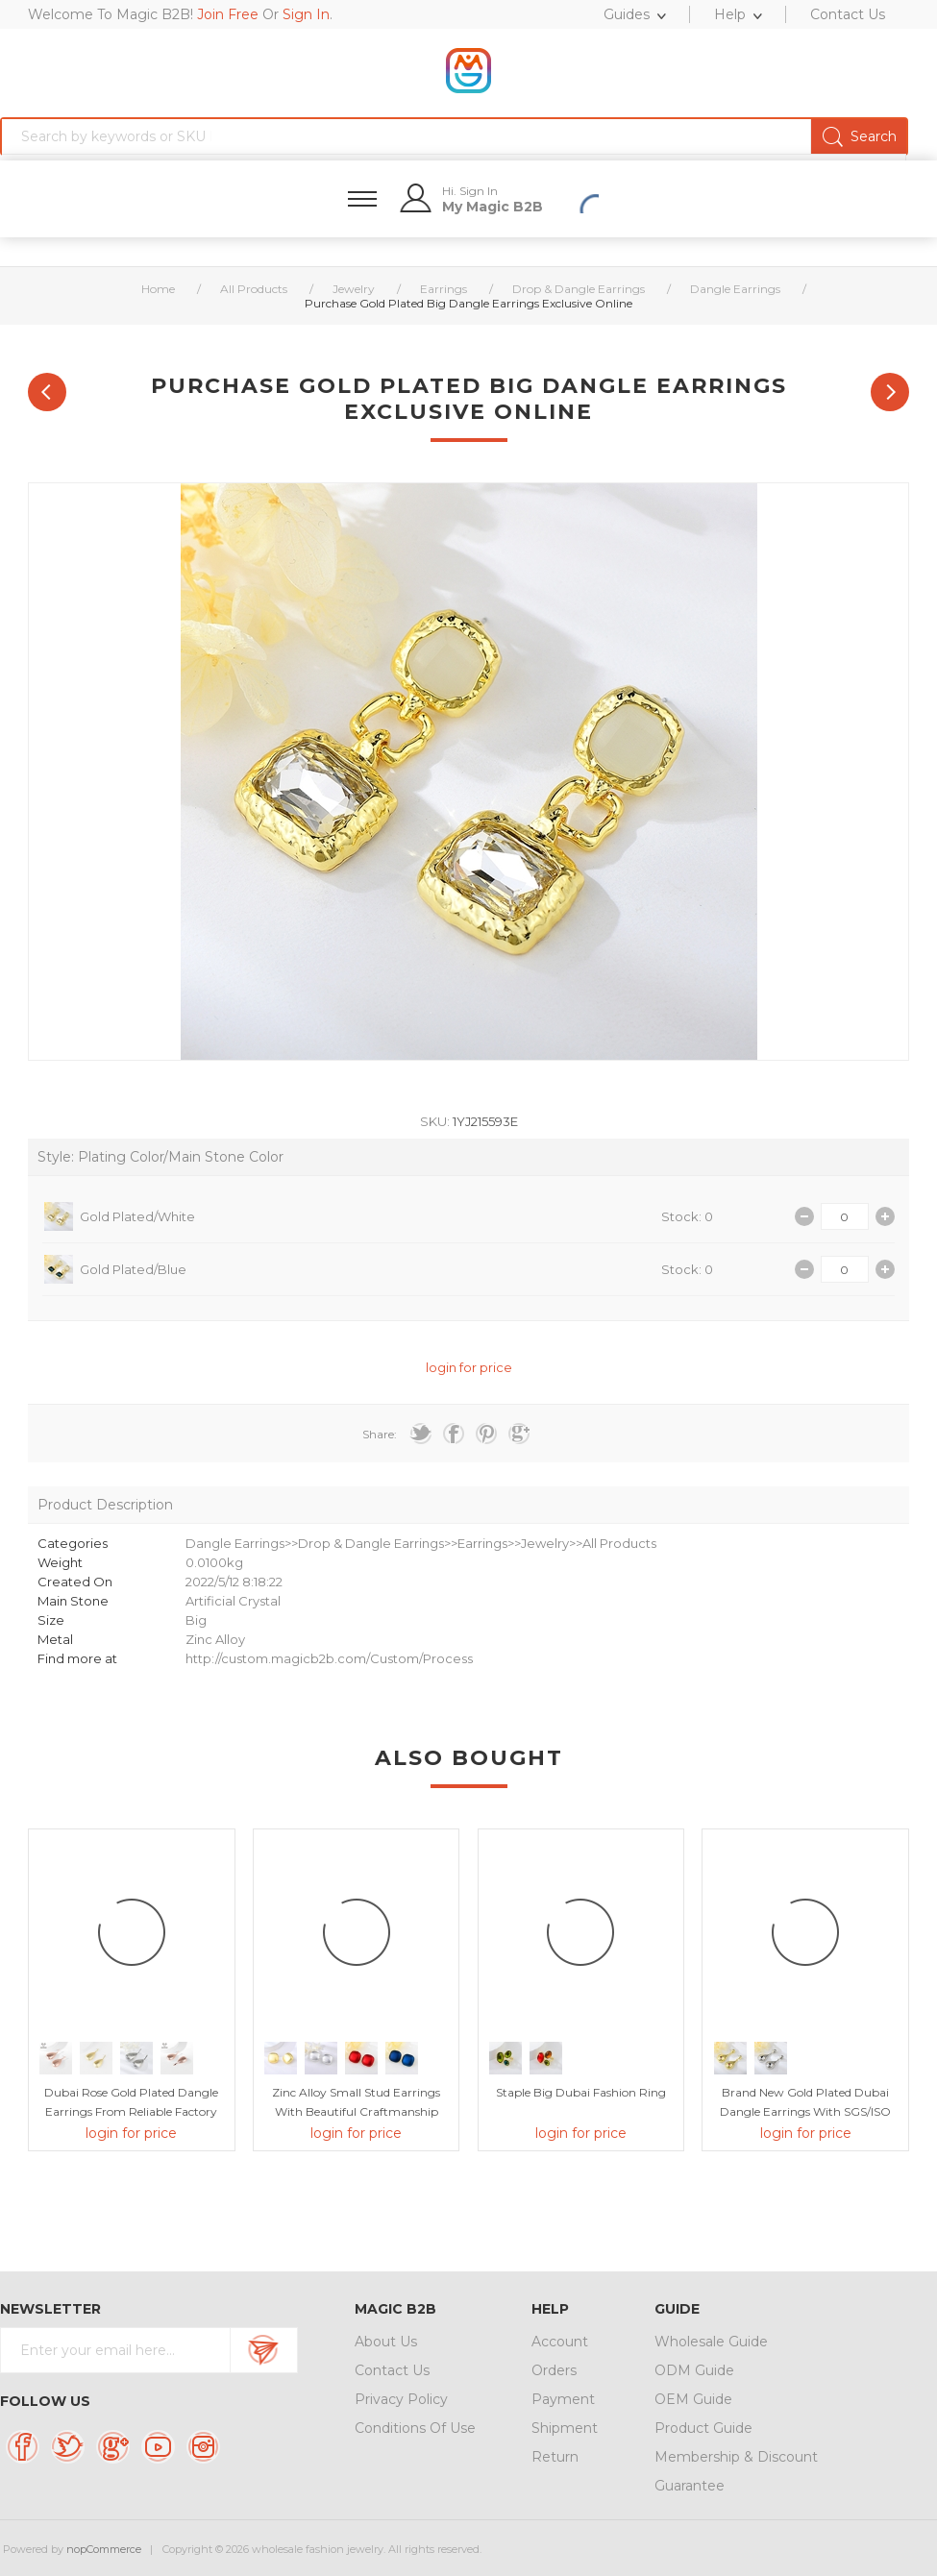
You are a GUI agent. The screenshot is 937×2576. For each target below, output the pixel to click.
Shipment (564, 2428)
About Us (386, 2341)
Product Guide (703, 2428)
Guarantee (689, 2485)
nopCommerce (103, 2549)
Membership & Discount (736, 2457)
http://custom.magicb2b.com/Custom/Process (329, 1658)
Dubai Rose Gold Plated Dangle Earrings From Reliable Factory (131, 2102)
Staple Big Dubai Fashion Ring (581, 2092)
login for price (469, 1367)
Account (559, 2341)
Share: (379, 1434)
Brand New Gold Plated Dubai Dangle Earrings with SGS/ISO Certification (805, 2111)
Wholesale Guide (711, 2341)
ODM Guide (694, 2370)
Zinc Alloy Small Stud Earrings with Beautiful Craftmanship (356, 2102)
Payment (563, 2399)
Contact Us (392, 2370)
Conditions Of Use (415, 2428)
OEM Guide (693, 2399)
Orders (554, 2370)
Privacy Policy (401, 2399)
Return (555, 2457)
